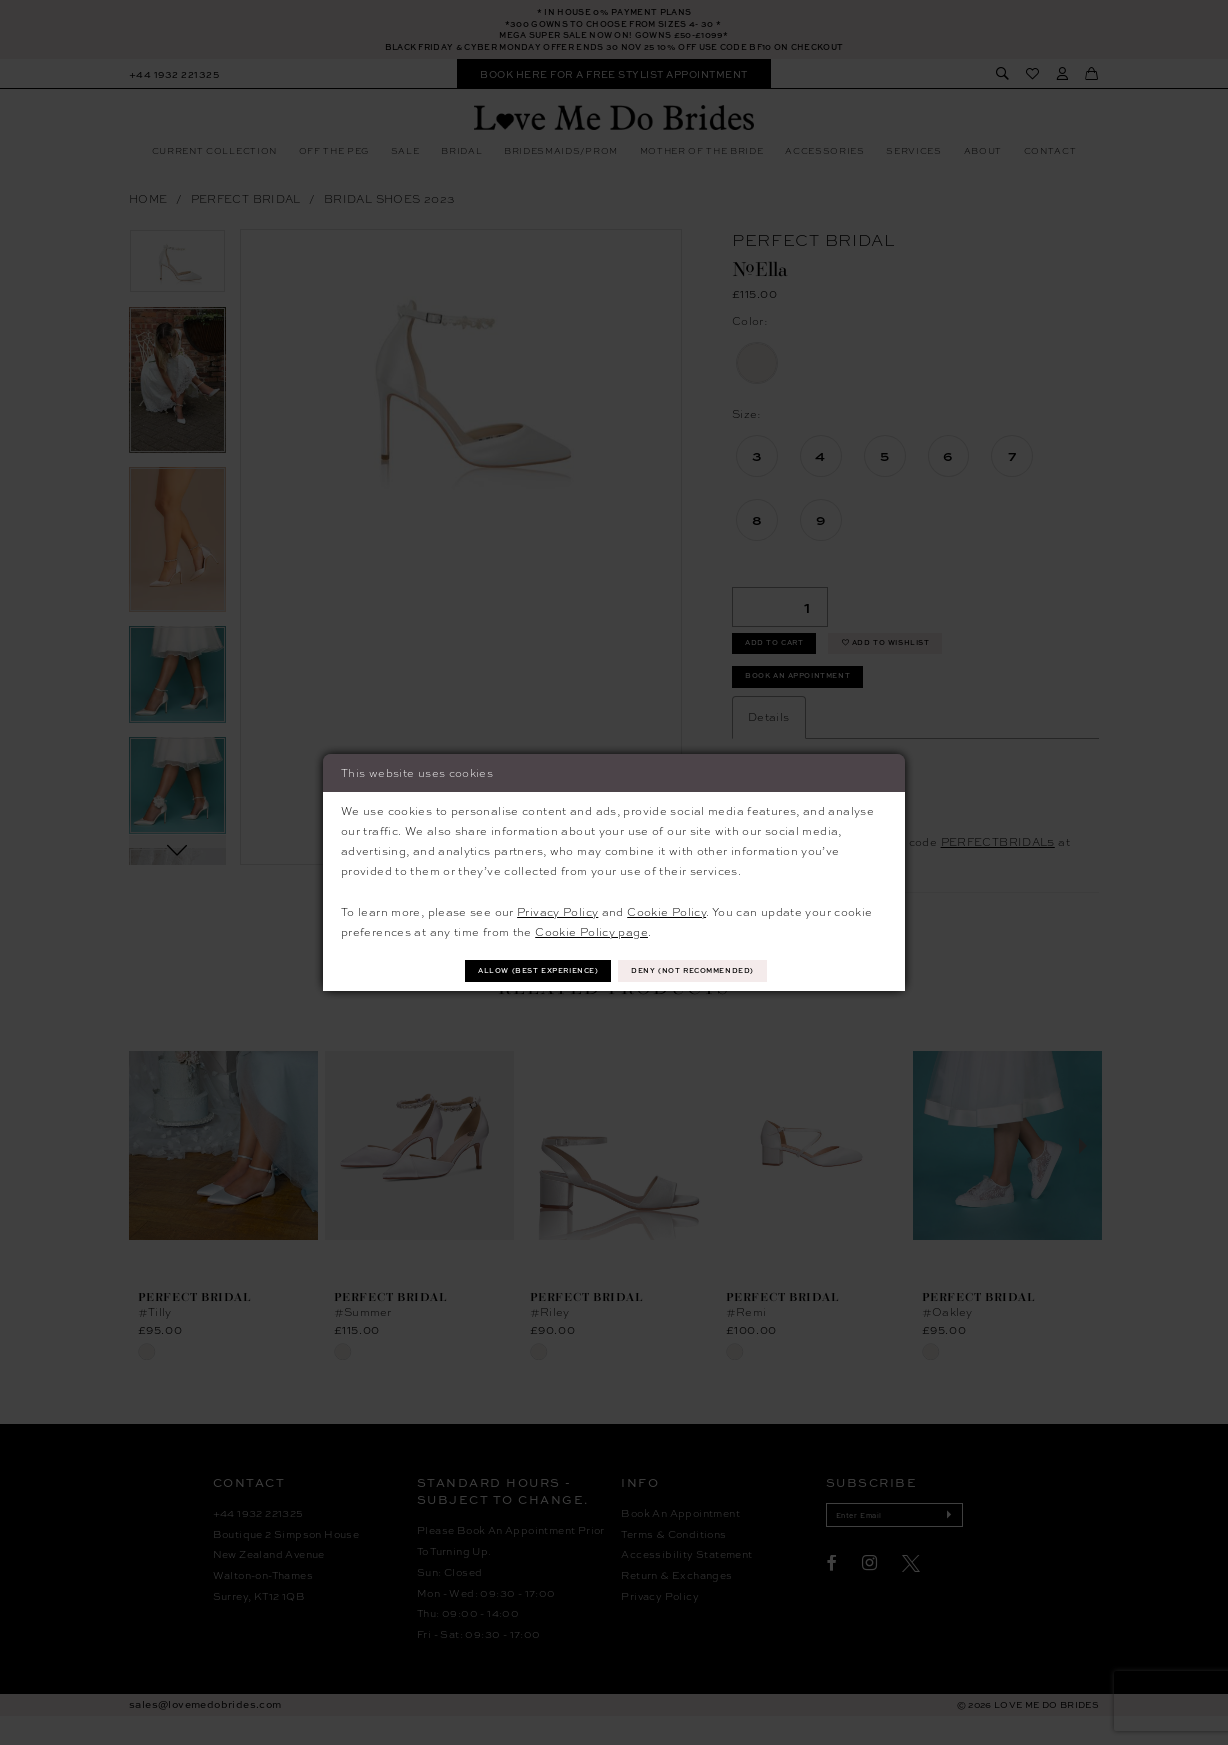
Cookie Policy (666, 908)
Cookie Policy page (591, 929)
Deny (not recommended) (713, 970)
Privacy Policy (557, 908)
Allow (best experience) (520, 970)
